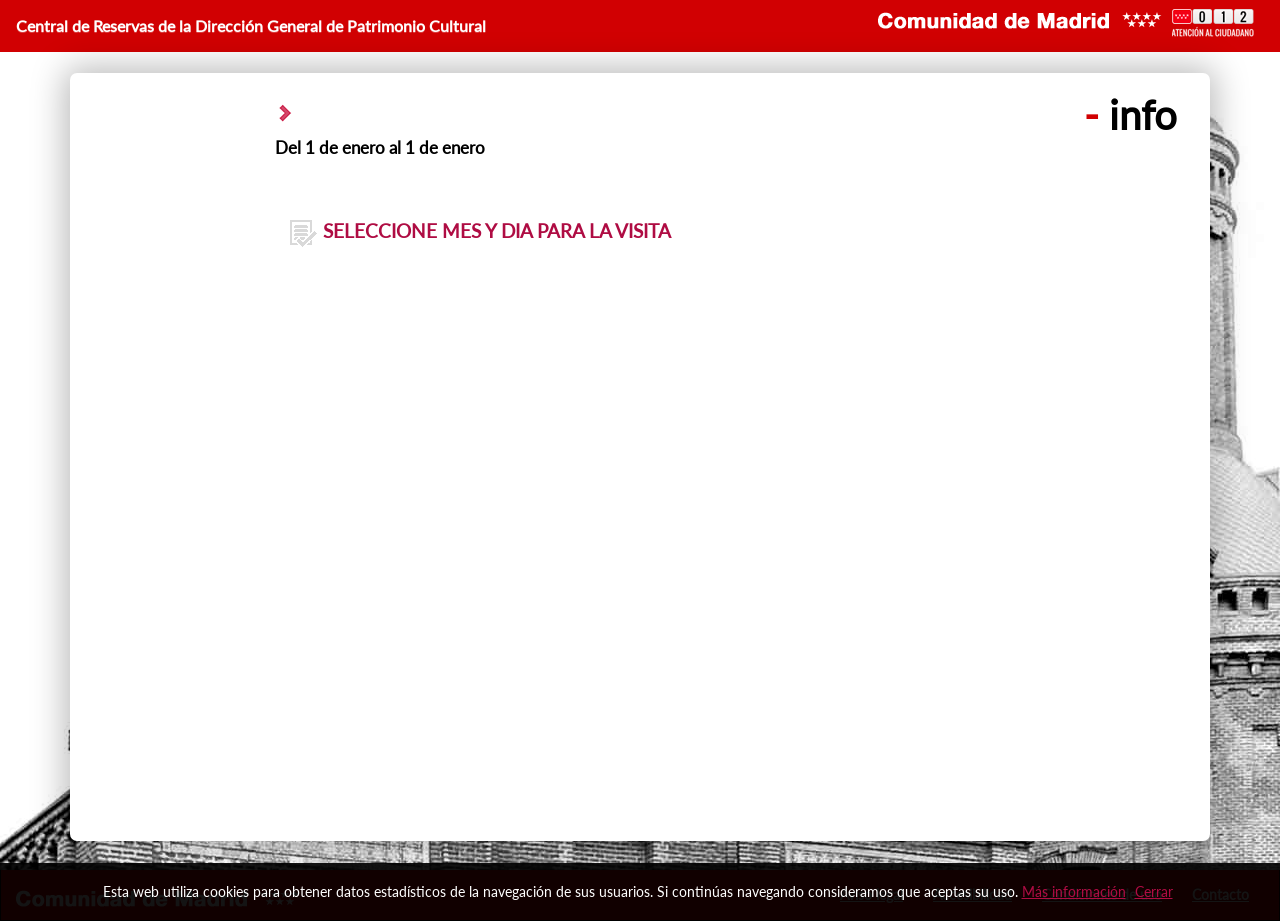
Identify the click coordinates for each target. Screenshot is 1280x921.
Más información (1074, 891)
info (1130, 115)
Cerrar (1154, 891)
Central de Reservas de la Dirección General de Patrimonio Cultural (251, 25)
